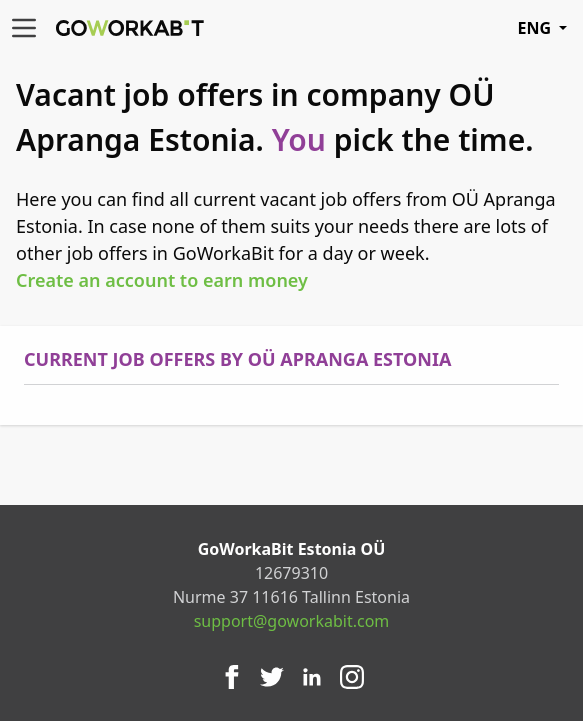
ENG (542, 28)
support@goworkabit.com (292, 621)
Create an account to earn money (162, 280)
